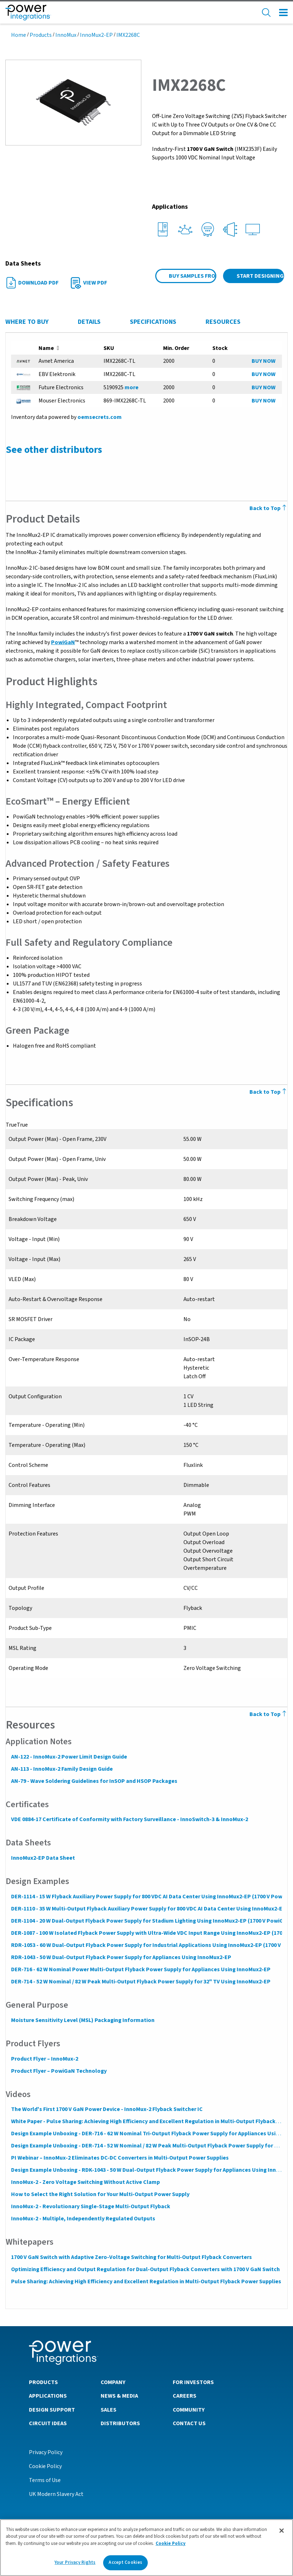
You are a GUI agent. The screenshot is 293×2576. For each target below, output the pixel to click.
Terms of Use (45, 2480)
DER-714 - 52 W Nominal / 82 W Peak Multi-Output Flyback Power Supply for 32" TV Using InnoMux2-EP (140, 1982)
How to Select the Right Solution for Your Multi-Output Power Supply (100, 2194)
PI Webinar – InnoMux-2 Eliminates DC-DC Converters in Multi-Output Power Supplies (119, 2158)
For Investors (193, 2382)
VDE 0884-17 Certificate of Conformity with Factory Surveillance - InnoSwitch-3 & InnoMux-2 (129, 1819)
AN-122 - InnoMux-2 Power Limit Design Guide (69, 1757)
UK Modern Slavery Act (56, 2494)
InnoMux (65, 35)
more (131, 387)
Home (18, 35)
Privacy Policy (45, 2452)
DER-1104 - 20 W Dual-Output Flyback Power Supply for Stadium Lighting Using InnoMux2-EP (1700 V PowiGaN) (151, 1921)
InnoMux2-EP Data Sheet (43, 1858)
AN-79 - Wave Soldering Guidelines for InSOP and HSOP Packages (94, 1781)
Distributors (120, 2423)
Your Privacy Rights (75, 2562)
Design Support (52, 2409)
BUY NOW (264, 361)
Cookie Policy (45, 2466)
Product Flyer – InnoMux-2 (44, 2059)
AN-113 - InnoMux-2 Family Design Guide (61, 1769)
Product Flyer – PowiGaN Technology (58, 2071)
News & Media (119, 2395)
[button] (73, 102)
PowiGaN (63, 642)
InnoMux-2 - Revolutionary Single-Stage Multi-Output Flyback (90, 2206)
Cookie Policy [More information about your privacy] (171, 2543)
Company (113, 2382)
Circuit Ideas (48, 2423)
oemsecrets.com (99, 417)
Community (188, 2409)
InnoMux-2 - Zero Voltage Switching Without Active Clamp (85, 2182)
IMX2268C (128, 35)
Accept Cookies (125, 2562)
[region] (146, 2547)
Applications (48, 2395)
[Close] (281, 2530)
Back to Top (269, 1714)
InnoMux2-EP (96, 35)
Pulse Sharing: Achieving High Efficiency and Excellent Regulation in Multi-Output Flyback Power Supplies (146, 2281)
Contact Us (189, 2423)
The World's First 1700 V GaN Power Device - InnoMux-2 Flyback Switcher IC (106, 2109)
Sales (108, 2409)
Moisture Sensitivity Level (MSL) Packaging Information (82, 2020)
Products (41, 35)
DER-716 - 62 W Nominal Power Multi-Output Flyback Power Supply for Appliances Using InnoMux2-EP (140, 1969)
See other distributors (53, 449)
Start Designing (260, 276)
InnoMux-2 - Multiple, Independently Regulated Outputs (83, 2219)
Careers (184, 2395)
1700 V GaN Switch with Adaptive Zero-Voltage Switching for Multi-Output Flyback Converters (131, 2257)
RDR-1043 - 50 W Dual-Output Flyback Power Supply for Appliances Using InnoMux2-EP (121, 1957)
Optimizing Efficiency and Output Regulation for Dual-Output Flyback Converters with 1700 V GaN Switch (145, 2269)
